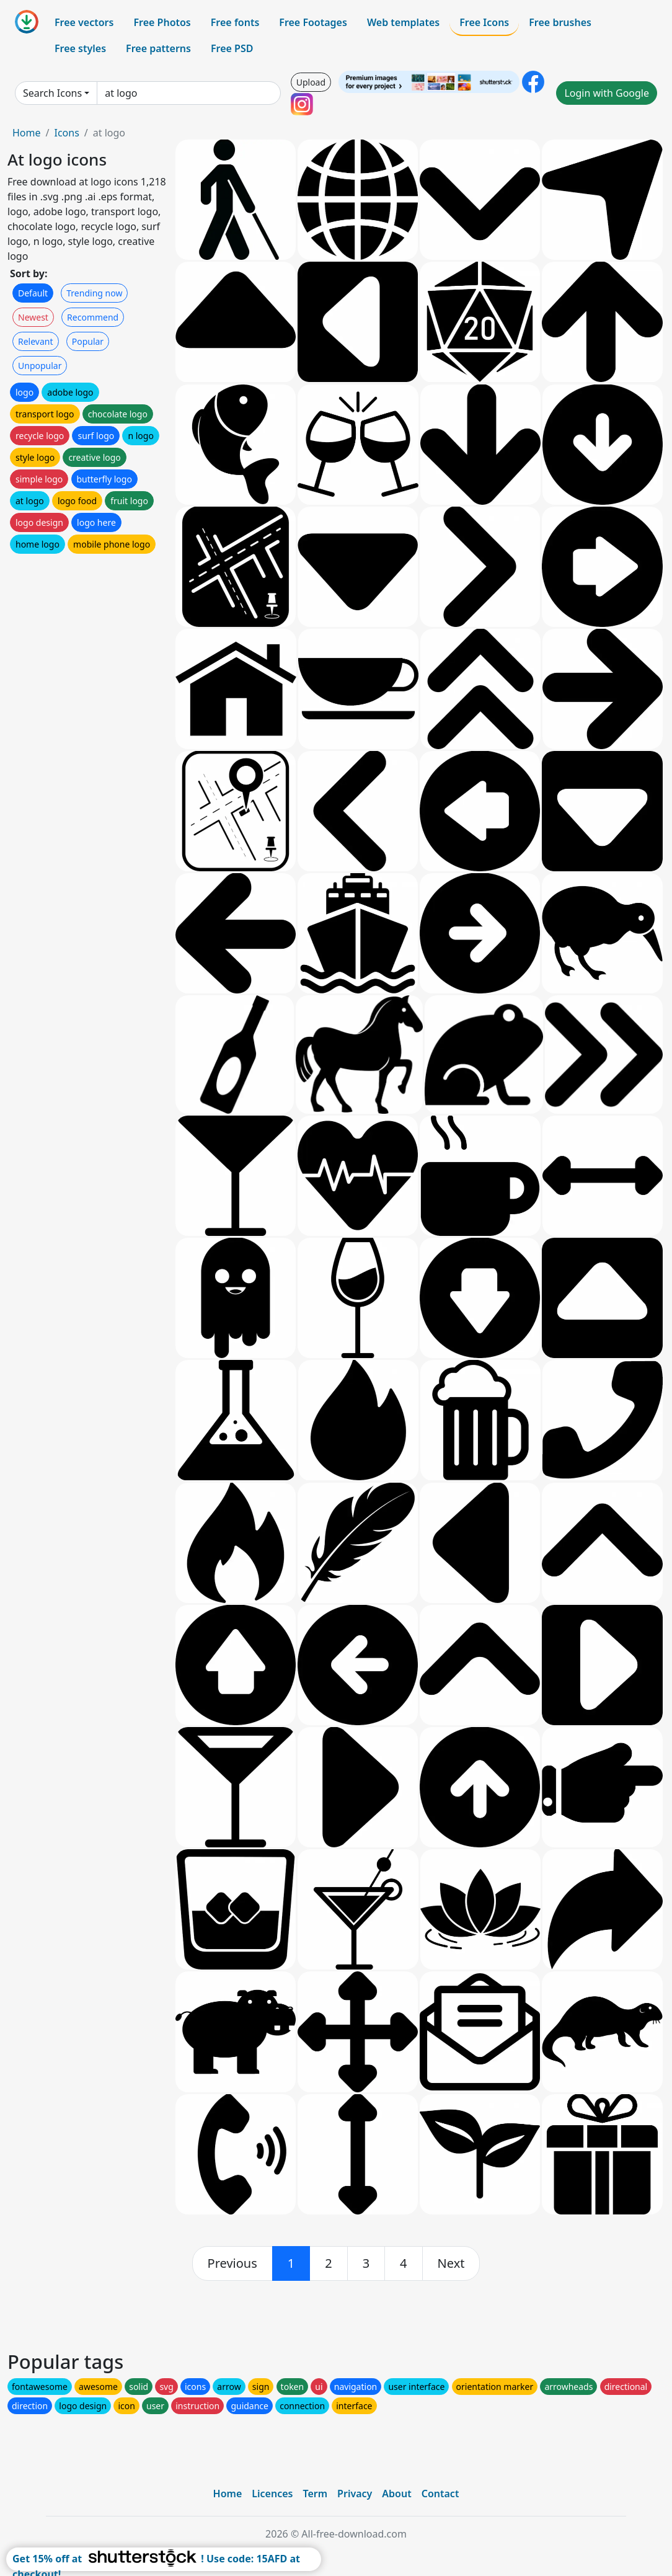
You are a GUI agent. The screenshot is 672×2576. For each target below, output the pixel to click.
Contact (440, 2493)
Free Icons (484, 22)
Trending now (94, 293)
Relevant (35, 341)
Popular (88, 341)
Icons (66, 133)
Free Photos (161, 22)
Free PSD (232, 48)
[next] (451, 2263)
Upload (310, 82)
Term (315, 2493)
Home (26, 133)
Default (33, 293)
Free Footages (313, 22)
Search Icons (52, 93)
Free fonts (235, 22)
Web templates (403, 22)
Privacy (354, 2493)
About (396, 2493)
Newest (33, 317)
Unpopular (39, 365)
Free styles (80, 48)
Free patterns (158, 48)
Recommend (92, 317)
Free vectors (84, 22)
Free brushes (560, 22)
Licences (272, 2493)
